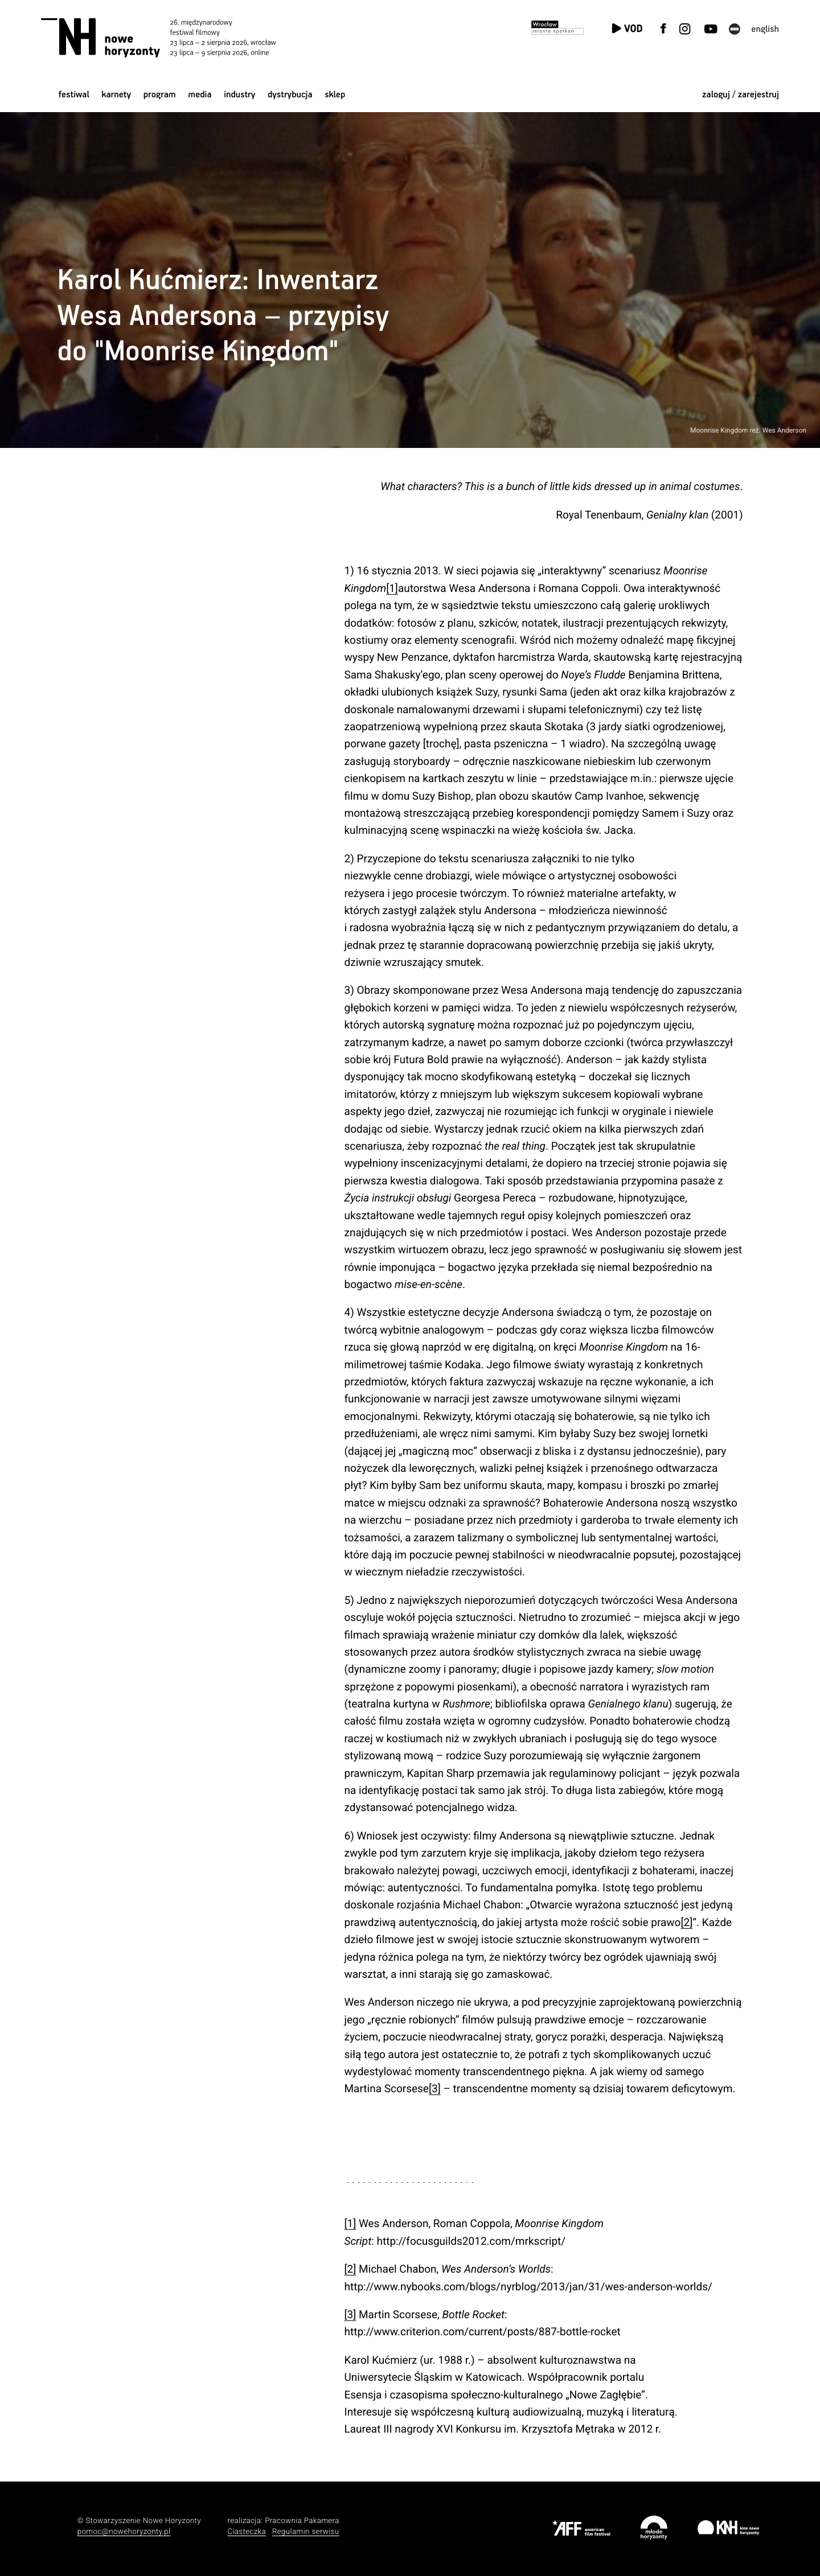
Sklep (335, 94)
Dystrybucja (290, 94)
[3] (435, 2088)
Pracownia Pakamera (302, 2521)
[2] (686, 1922)
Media (199, 94)
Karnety (116, 94)
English (765, 29)
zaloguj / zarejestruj (740, 94)
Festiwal (74, 94)
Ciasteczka (246, 2532)
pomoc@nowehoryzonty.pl (124, 2532)
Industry (239, 94)
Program (160, 94)
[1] (392, 588)
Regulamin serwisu (305, 2532)
